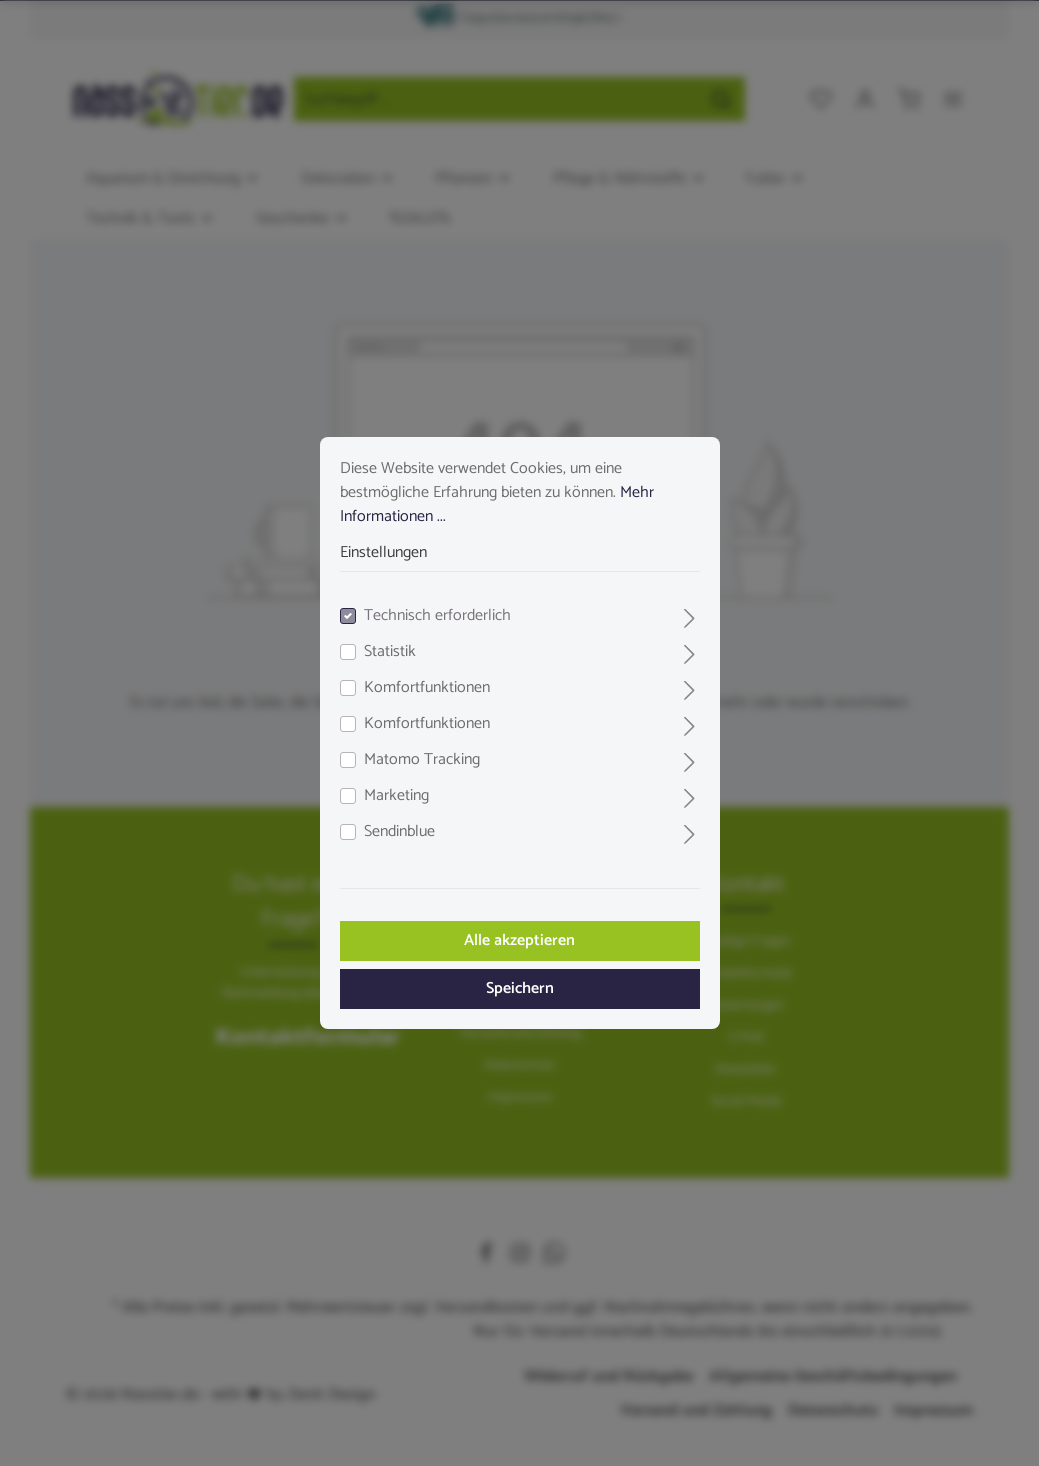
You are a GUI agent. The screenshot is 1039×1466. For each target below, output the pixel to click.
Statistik (390, 652)
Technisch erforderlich (437, 616)
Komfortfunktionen (427, 688)
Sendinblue (399, 832)
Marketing (396, 796)
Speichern (520, 988)
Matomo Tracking (422, 760)
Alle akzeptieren (519, 940)
